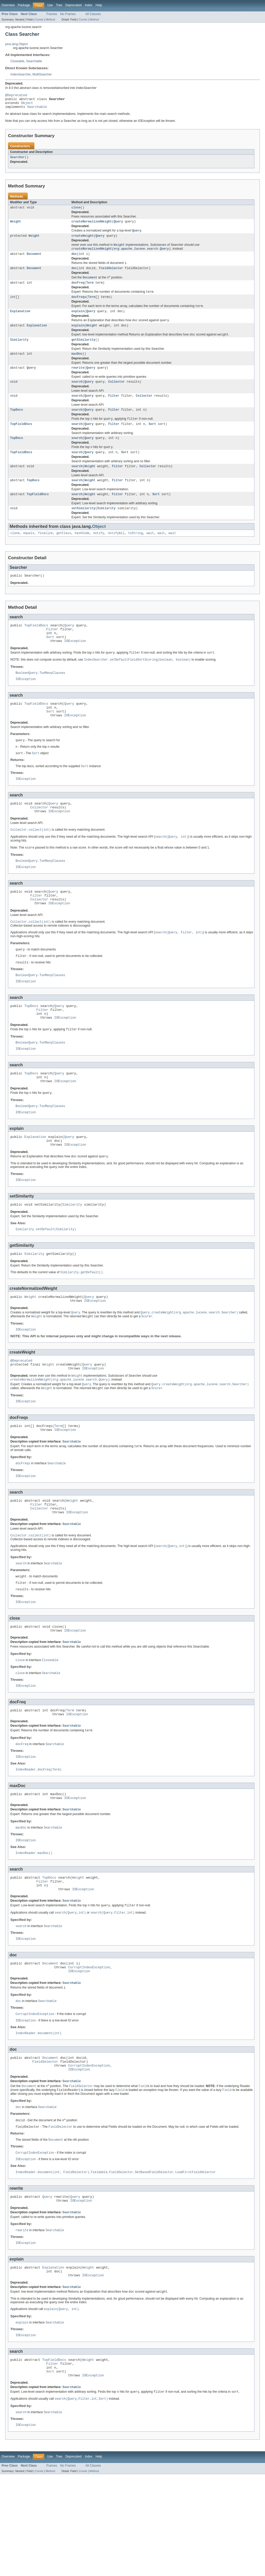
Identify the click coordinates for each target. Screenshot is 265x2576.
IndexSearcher (20, 74)
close (76, 211)
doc (74, 260)
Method (50, 19)
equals (28, 551)
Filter (113, 409)
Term (89, 290)
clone (15, 551)
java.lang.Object (16, 44)
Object (27, 105)
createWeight (82, 241)
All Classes (93, 14)
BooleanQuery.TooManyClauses (40, 697)
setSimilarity (83, 526)
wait (150, 551)
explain (77, 320)
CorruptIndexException (89, 2049)
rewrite (77, 379)
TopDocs (16, 423)
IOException (75, 663)
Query (118, 226)
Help (98, 5)
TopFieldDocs (21, 438)
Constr (39, 19)
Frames (51, 14)
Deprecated (73, 5)
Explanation (20, 320)
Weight (15, 226)
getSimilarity (83, 350)
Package (24, 5)
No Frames (68, 14)
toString (135, 551)
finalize (45, 551)
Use (50, 5)
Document (34, 260)
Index (88, 5)
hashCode (82, 551)
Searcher (17, 161)
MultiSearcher (42, 74)
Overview (8, 5)
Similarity (19, 350)
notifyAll (116, 551)
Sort (152, 438)
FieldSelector (111, 275)
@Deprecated (16, 95)
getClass (63, 551)
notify (98, 551)
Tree (59, 5)
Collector (116, 394)
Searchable (34, 61)
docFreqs (78, 305)
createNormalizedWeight (91, 226)
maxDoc (77, 365)
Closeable (17, 61)
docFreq (77, 290)
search (77, 394)
